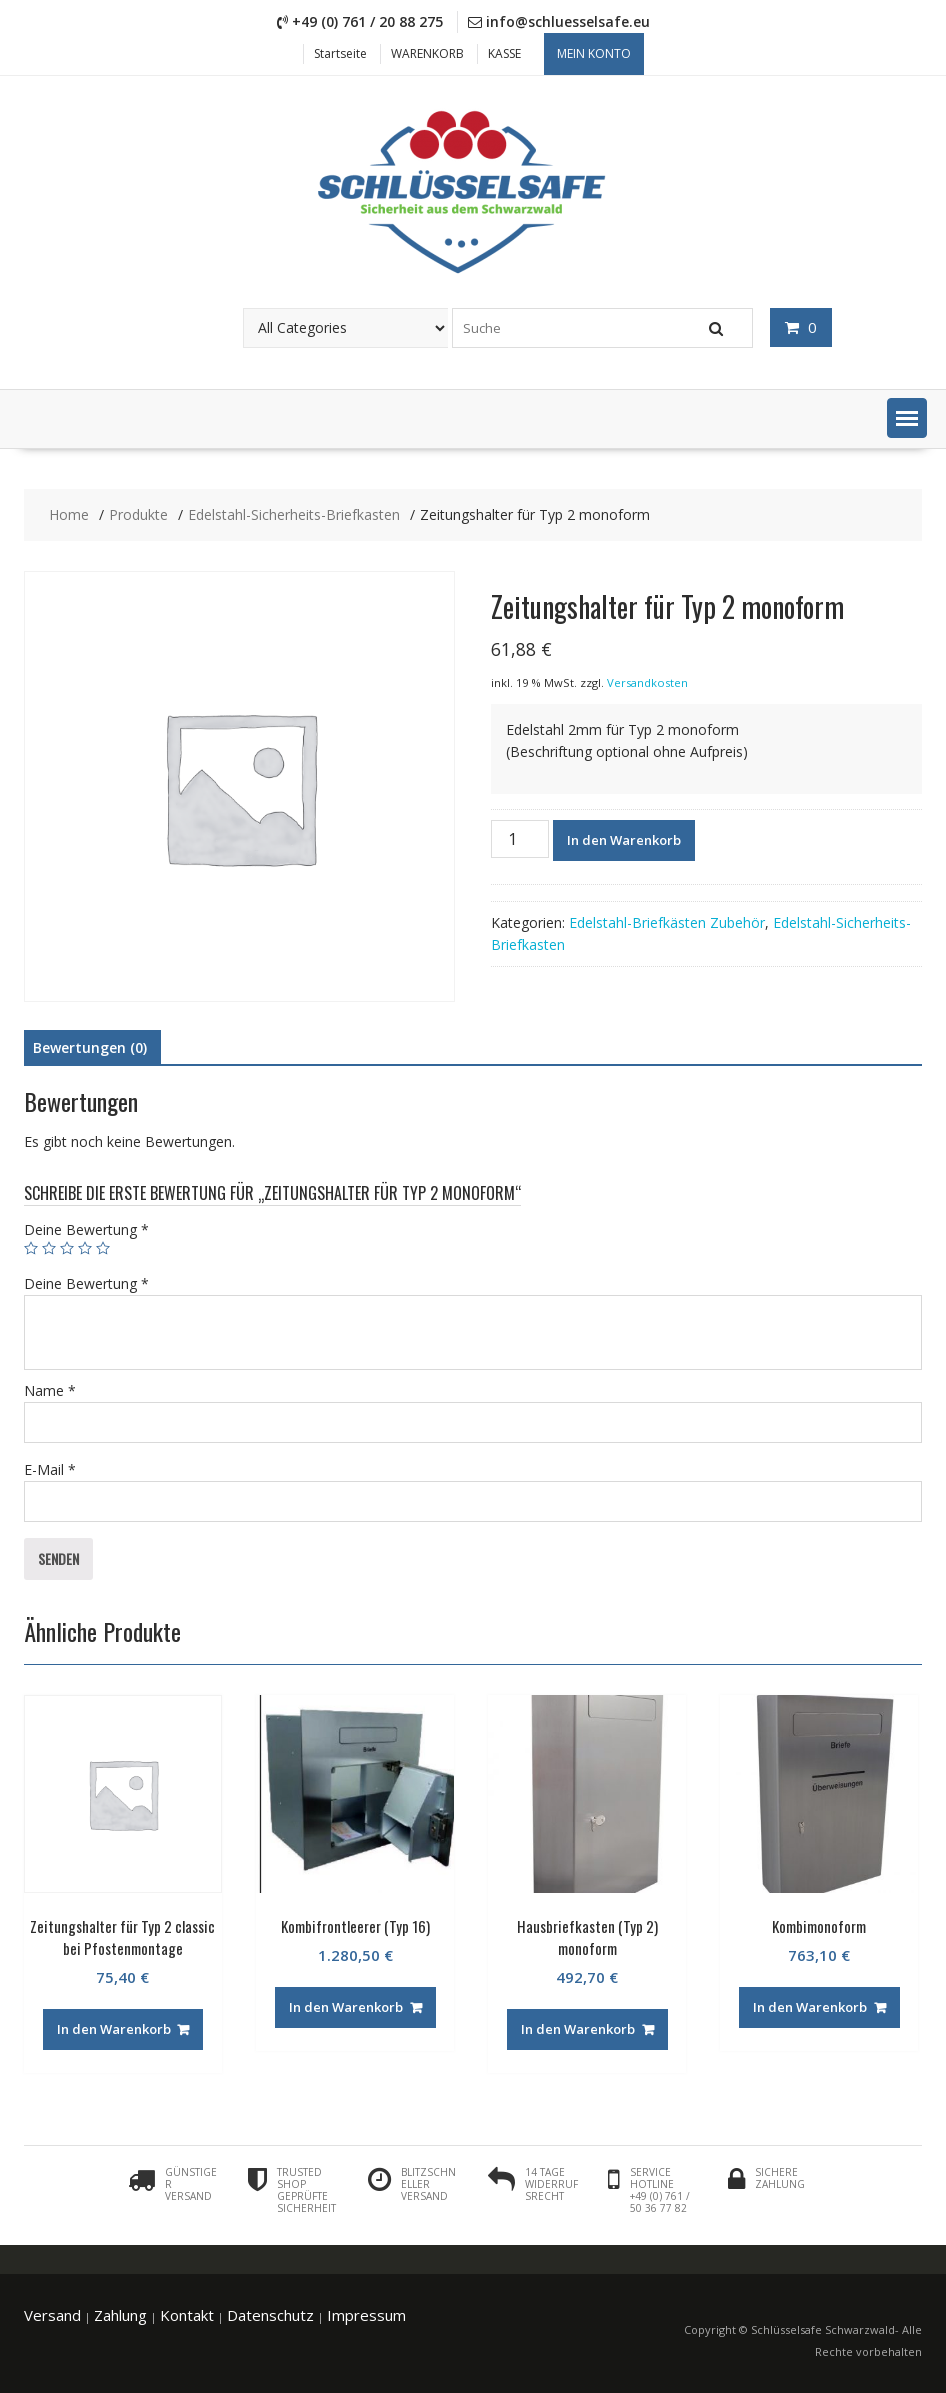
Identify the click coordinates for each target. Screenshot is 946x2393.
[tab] (90, 1048)
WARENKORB (427, 53)
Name (50, 1390)
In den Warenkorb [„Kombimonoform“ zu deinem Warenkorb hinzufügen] (810, 2007)
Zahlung (120, 2315)
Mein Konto (594, 53)
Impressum (366, 2315)
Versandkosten (647, 682)
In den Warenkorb (624, 840)
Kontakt (187, 2315)
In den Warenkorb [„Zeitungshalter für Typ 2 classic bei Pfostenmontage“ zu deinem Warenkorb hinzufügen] (114, 2029)
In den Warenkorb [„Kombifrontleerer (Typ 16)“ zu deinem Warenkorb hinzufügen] (346, 2007)
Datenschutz (270, 2315)
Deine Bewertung (86, 1229)
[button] (907, 418)
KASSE (504, 53)
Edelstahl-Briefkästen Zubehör (667, 922)
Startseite (340, 53)
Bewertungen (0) (90, 1047)
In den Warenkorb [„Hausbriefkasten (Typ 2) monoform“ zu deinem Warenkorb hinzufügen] (578, 2029)
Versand (52, 2315)
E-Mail (50, 1469)
